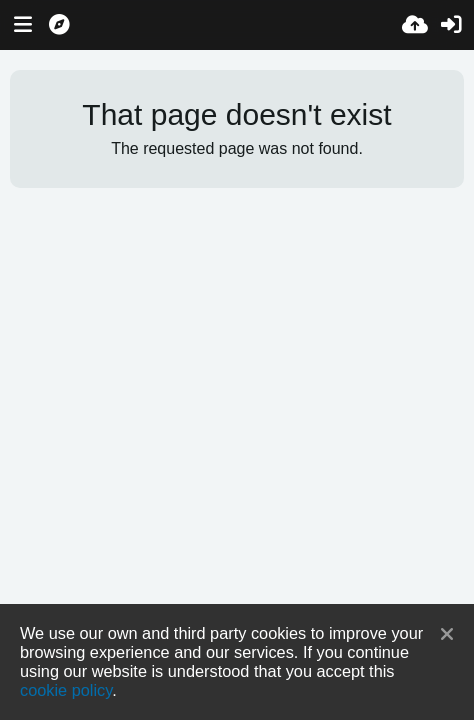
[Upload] (415, 25)
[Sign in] (451, 25)
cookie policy (66, 690)
